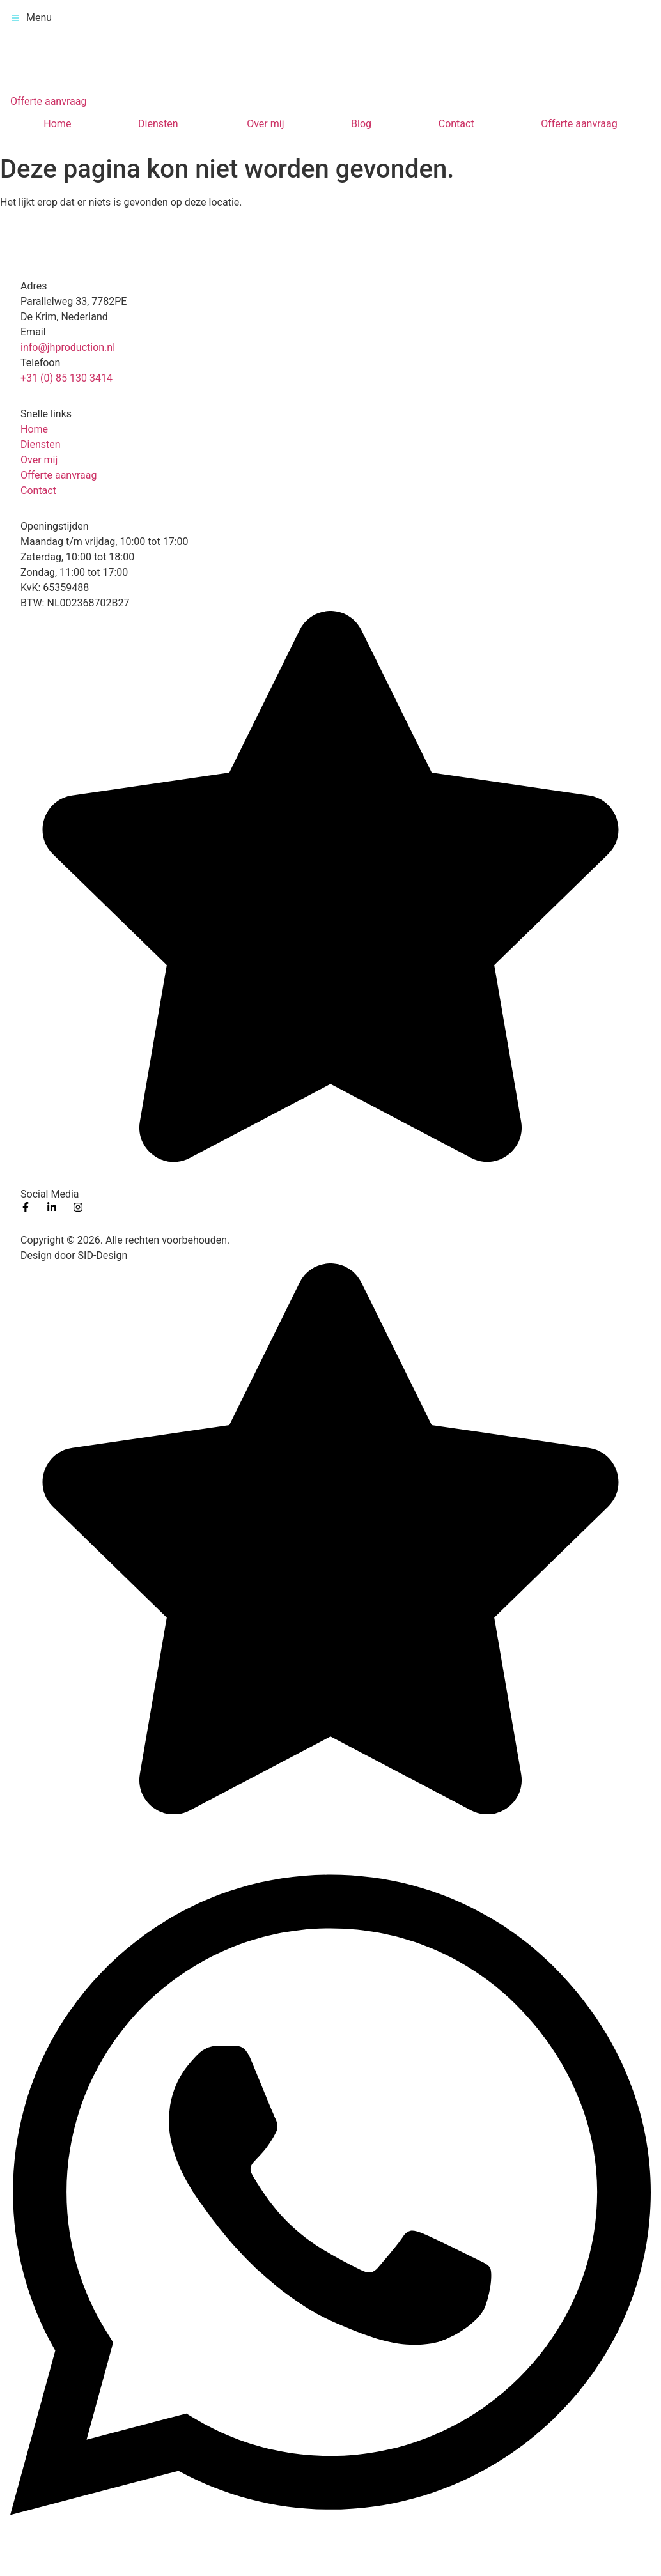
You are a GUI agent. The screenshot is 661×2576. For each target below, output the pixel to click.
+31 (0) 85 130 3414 (66, 378)
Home (57, 124)
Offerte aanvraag (579, 124)
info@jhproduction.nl (67, 347)
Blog (361, 124)
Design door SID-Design (73, 1255)
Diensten (158, 124)
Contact (456, 124)
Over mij (265, 124)
